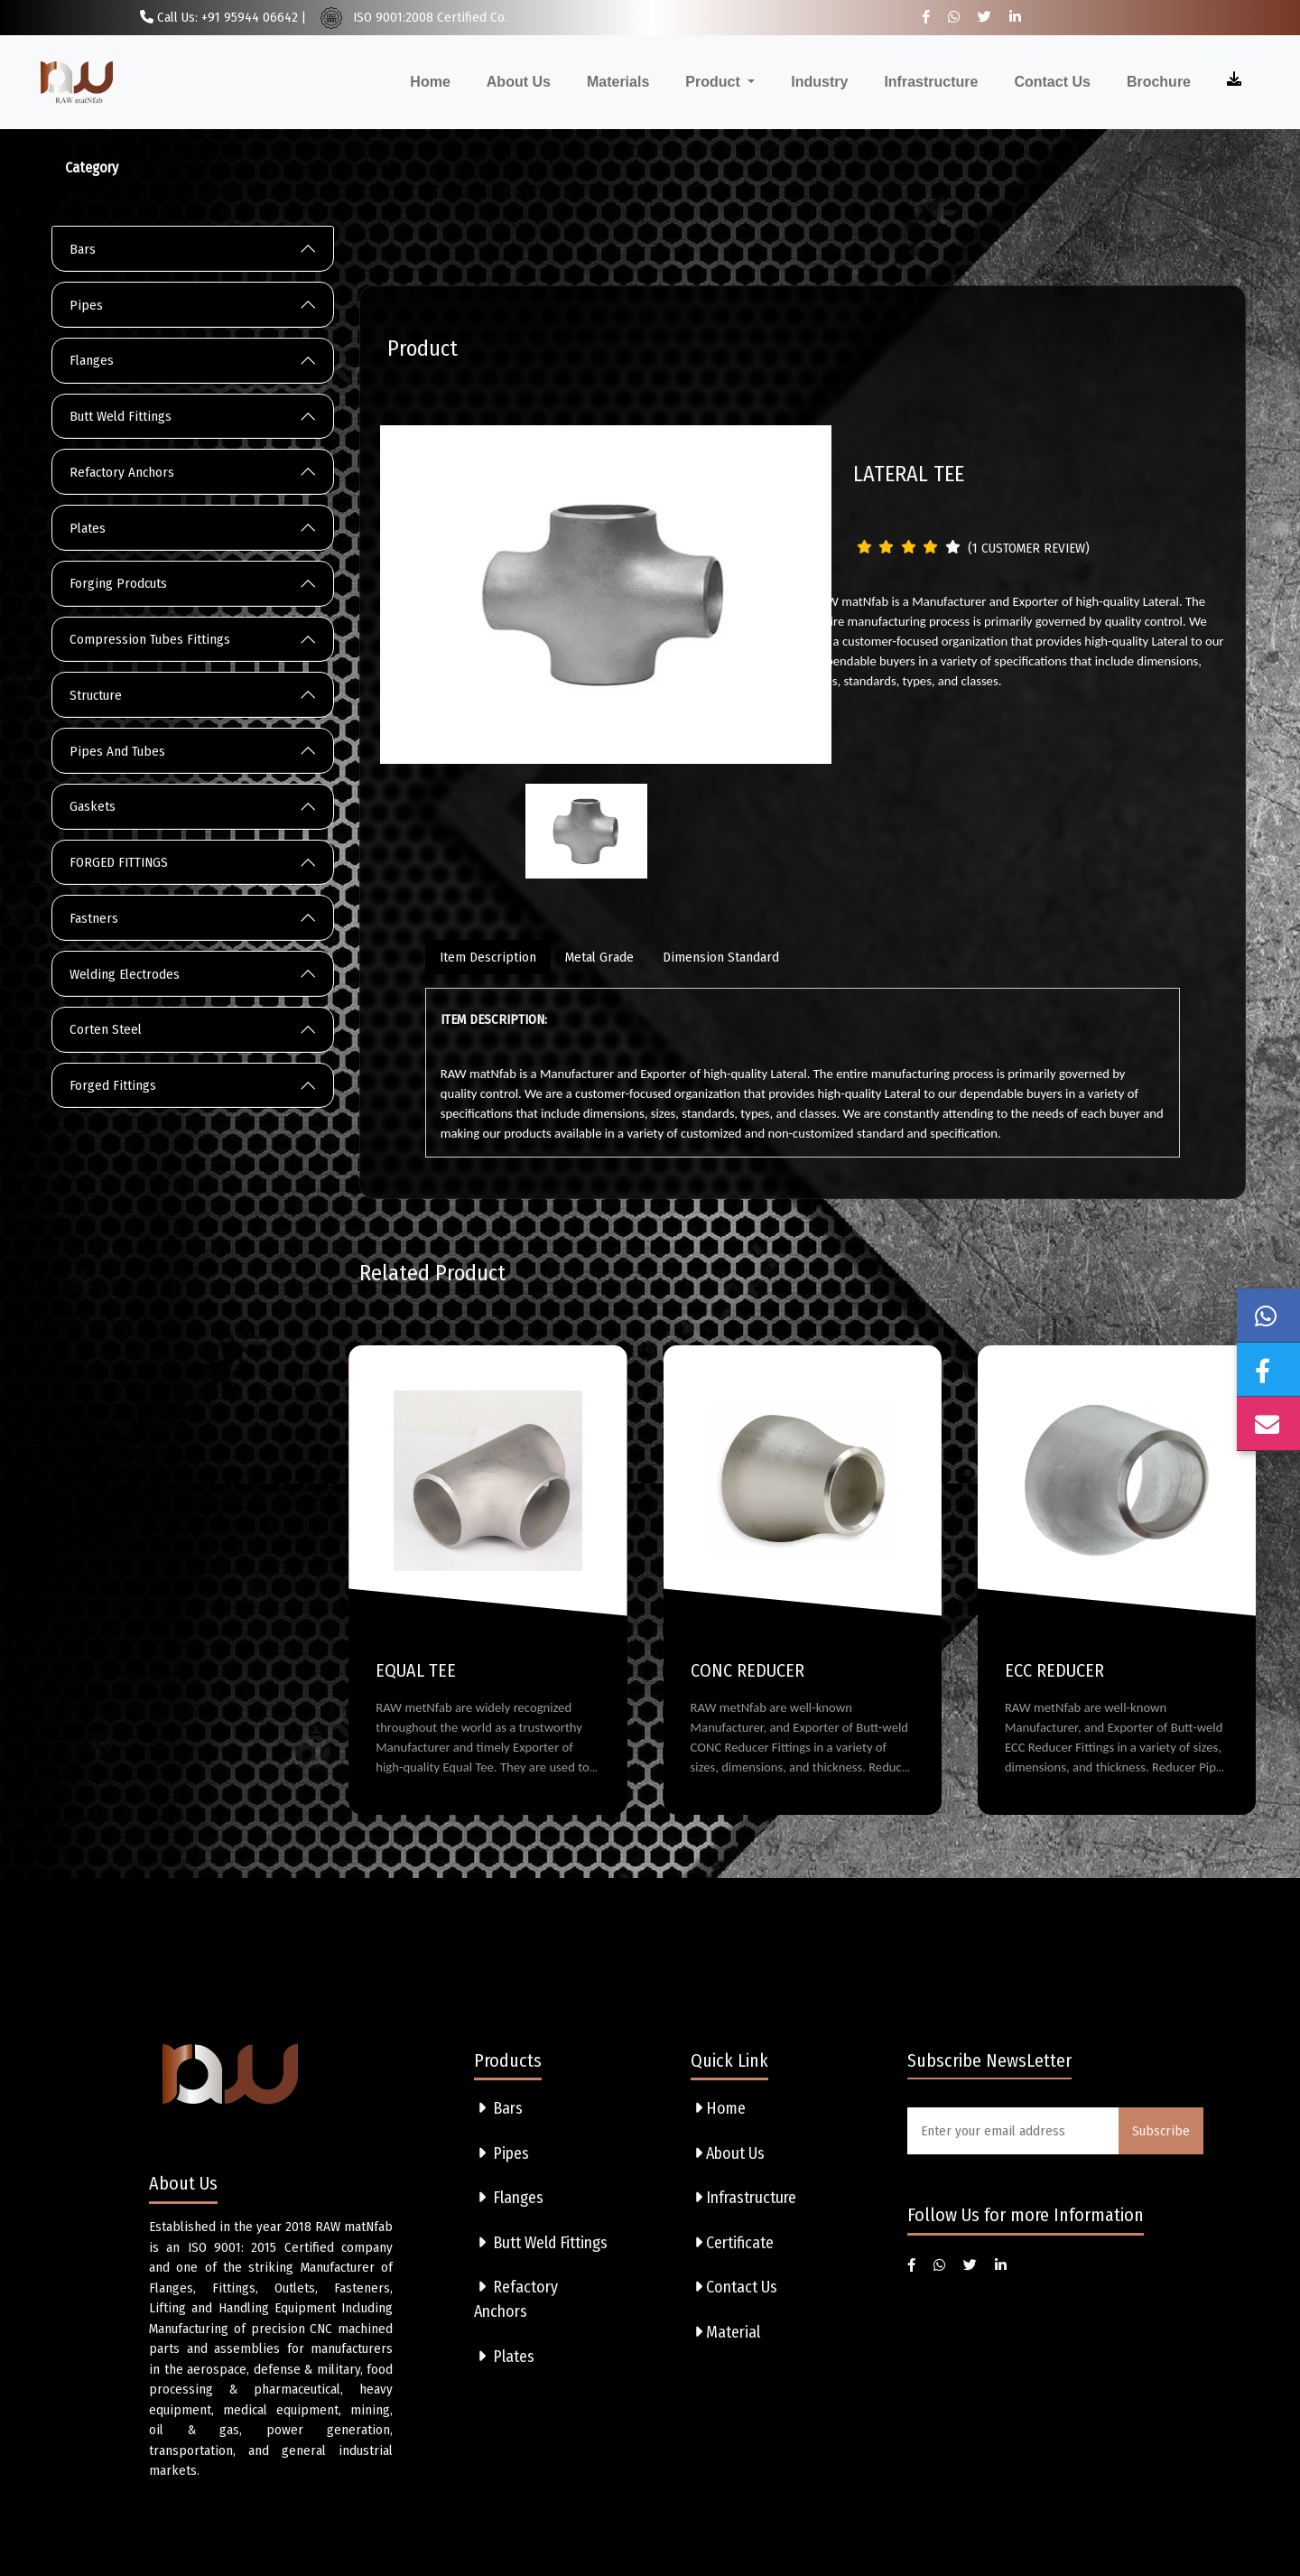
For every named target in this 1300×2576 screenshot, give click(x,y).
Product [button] (714, 81)
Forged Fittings (113, 1085)
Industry (819, 81)
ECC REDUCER (1054, 1670)
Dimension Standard (721, 957)
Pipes (86, 305)
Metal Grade (599, 957)
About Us (519, 81)
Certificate (732, 2243)
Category (91, 167)
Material (725, 2332)
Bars (83, 249)
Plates (88, 528)
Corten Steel (106, 1029)
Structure (96, 695)
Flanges (92, 360)
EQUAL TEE (416, 1670)
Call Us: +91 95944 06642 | (223, 17)
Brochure (1159, 81)
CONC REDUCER (747, 1670)
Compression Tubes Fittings (150, 639)
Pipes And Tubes (117, 751)
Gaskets (93, 806)
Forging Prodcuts (118, 583)
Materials (618, 81)
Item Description (488, 957)
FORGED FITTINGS (119, 862)
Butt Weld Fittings (121, 416)
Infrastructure (931, 81)
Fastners (94, 918)
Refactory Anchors (122, 472)
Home (430, 81)
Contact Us (1052, 81)
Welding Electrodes (125, 974)
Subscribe (1161, 2131)
